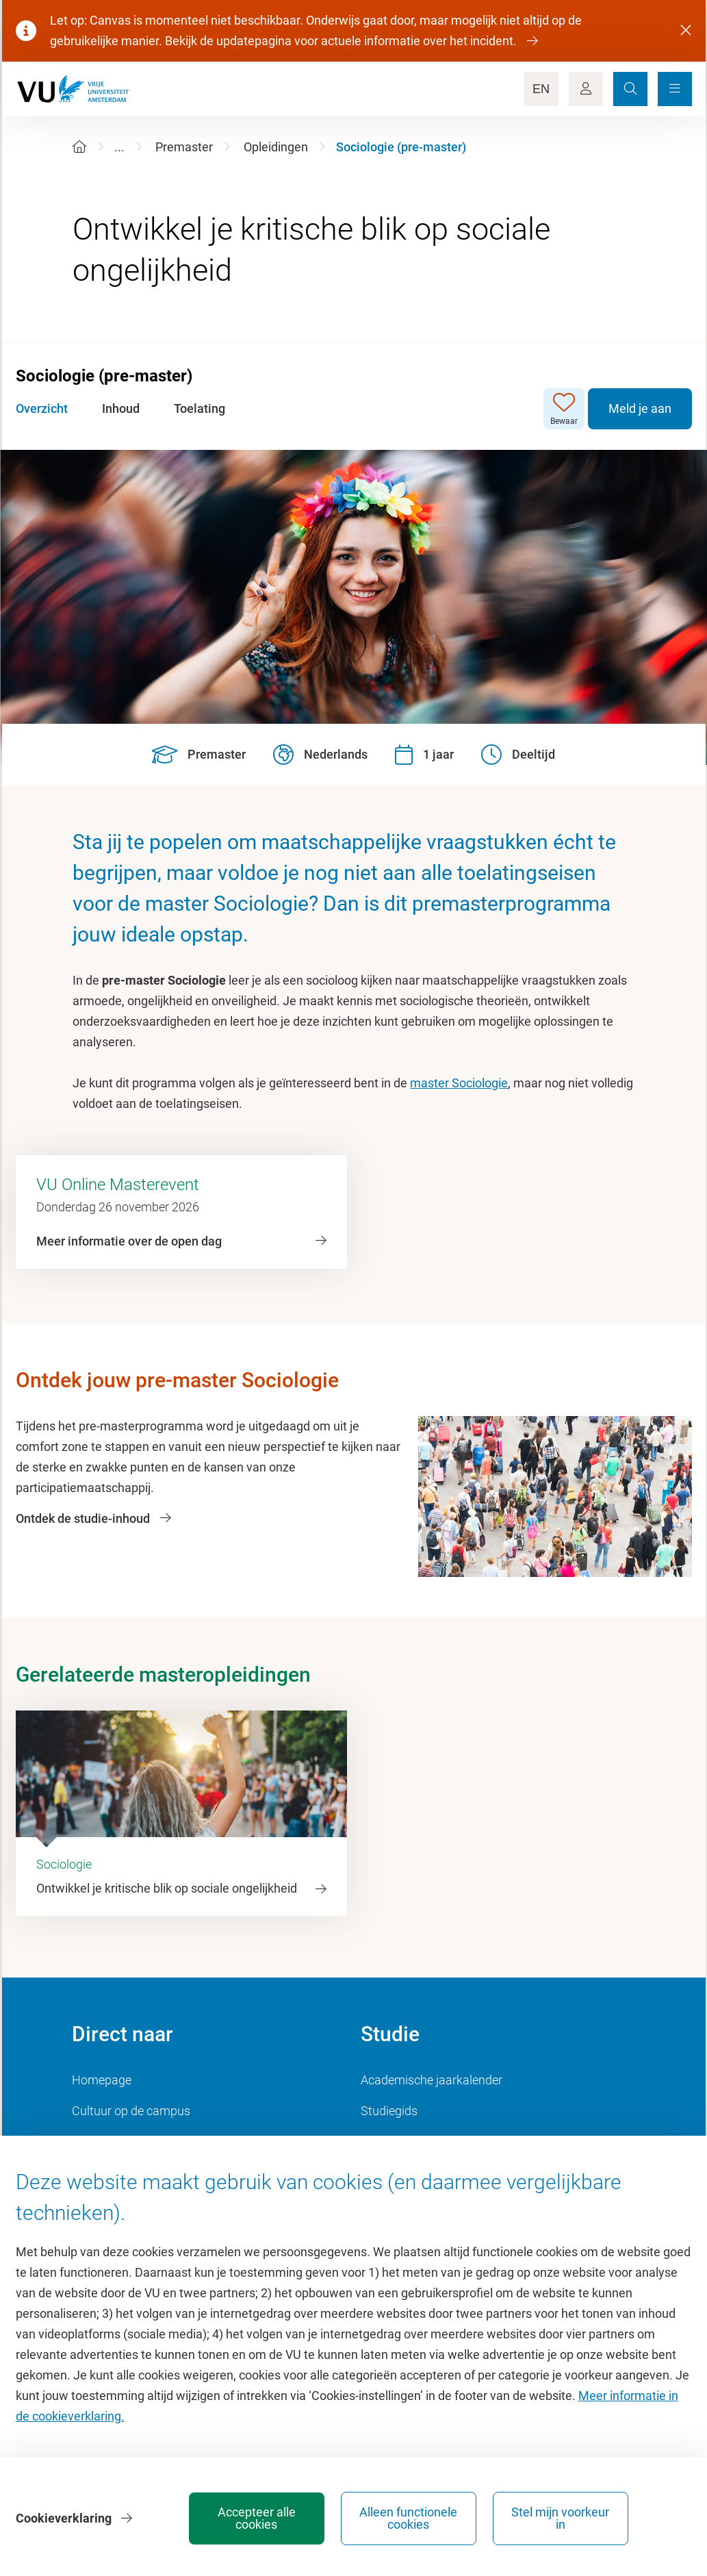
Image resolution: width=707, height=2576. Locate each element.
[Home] (79, 147)
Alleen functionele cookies (462, 2518)
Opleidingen (276, 147)
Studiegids (389, 2111)
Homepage (101, 2080)
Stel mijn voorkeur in (614, 2518)
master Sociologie (459, 1083)
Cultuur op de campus (131, 2111)
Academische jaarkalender (431, 2080)
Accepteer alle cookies (310, 2518)
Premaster (184, 147)
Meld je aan (639, 408)
